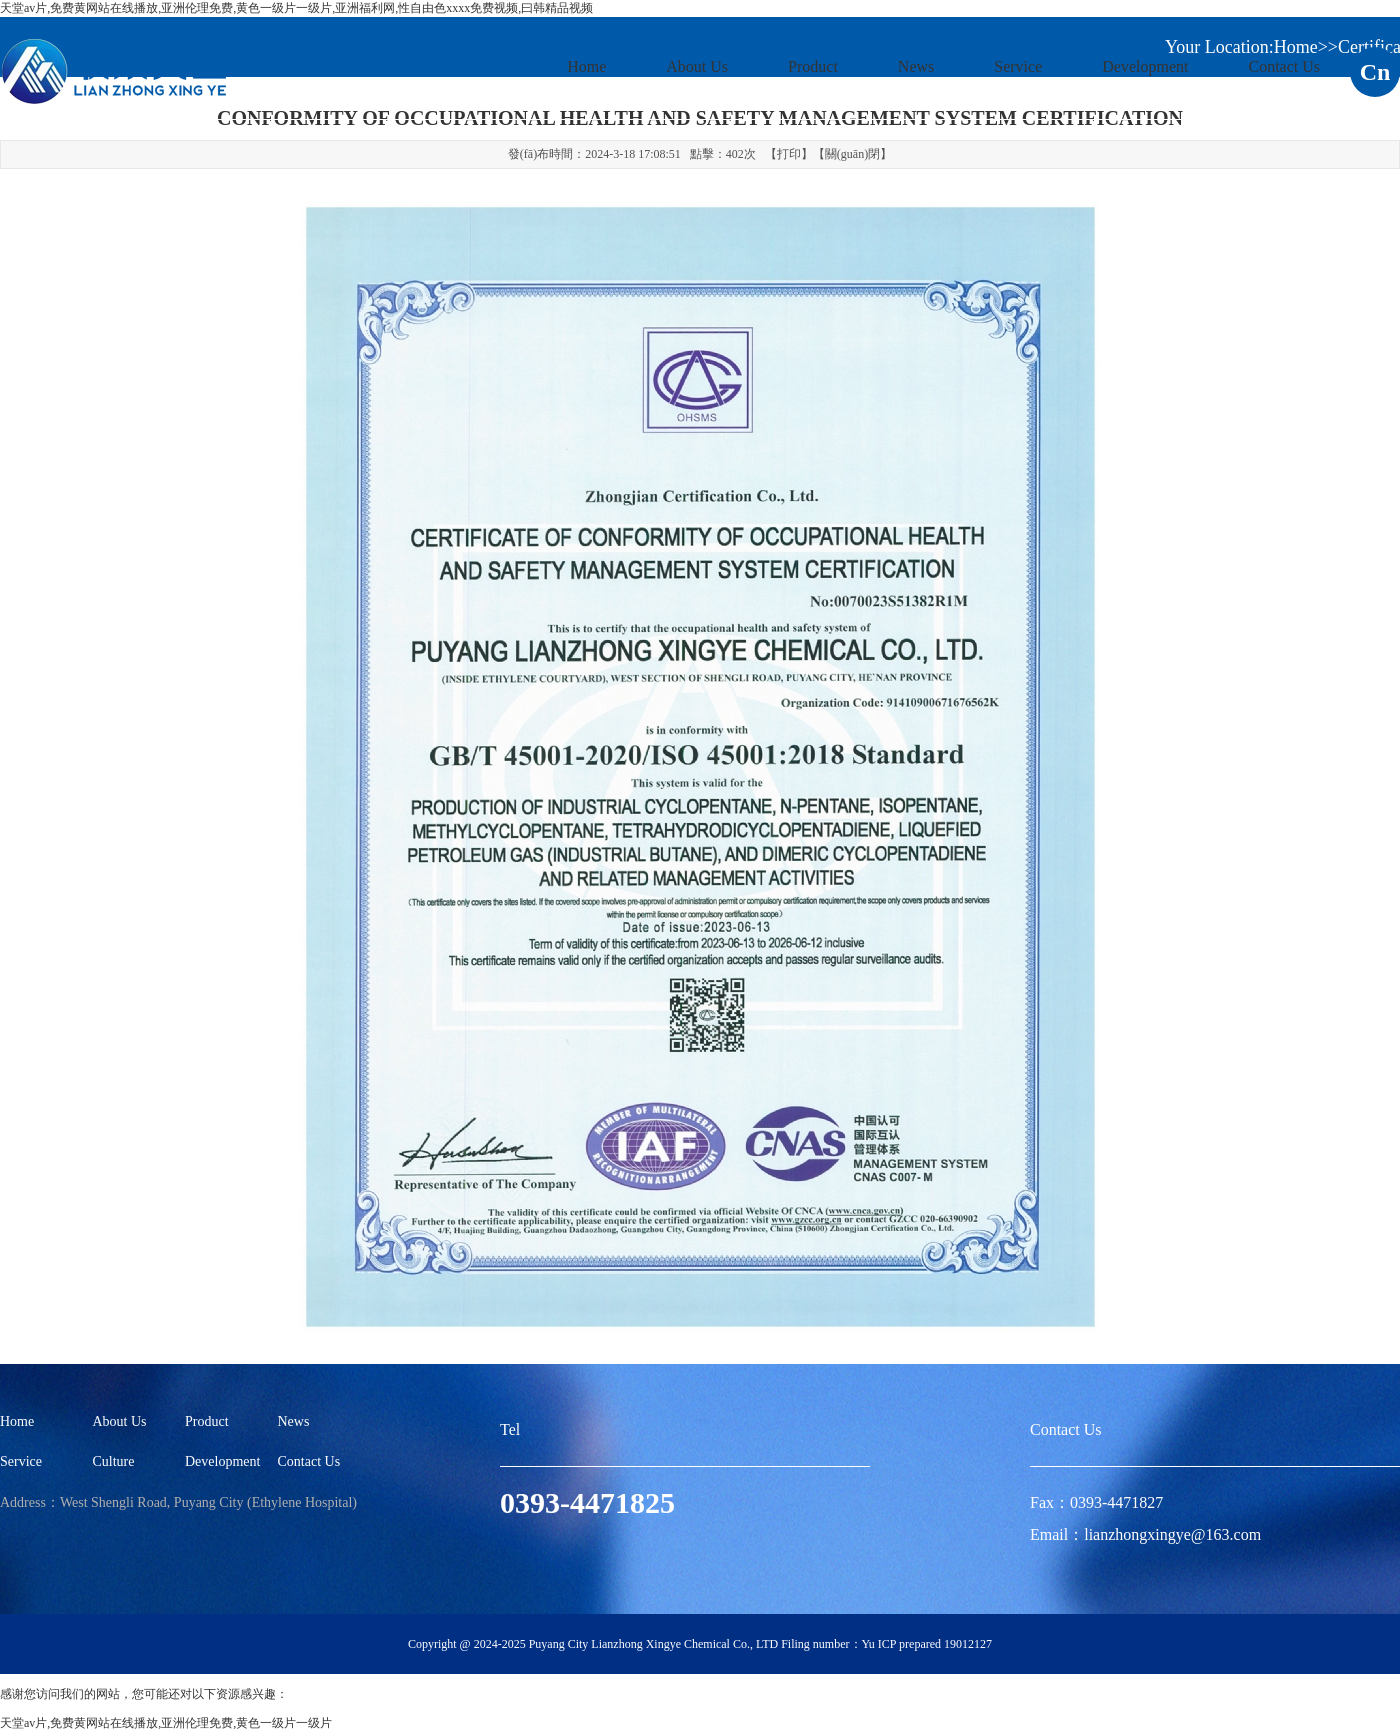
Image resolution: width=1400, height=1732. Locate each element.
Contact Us (1284, 66)
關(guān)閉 (852, 154)
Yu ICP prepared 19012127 (927, 1644)
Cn (1375, 72)
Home (586, 66)
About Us (697, 66)
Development (1145, 66)
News (916, 66)
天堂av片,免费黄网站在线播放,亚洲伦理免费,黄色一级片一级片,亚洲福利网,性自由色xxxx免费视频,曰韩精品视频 (296, 8)
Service (1018, 66)
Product (813, 66)
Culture (114, 1461)
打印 (789, 154)
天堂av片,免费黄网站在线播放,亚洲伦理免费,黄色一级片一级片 (166, 1723)
